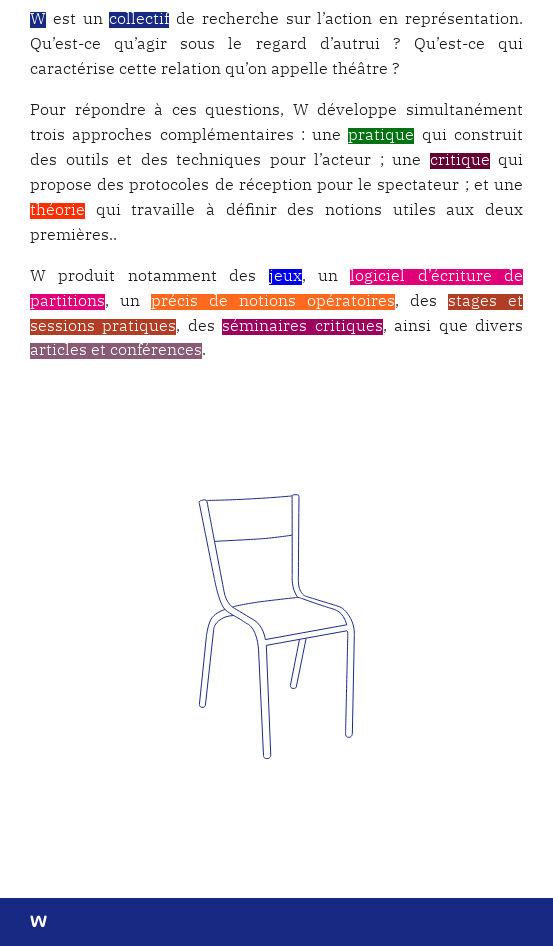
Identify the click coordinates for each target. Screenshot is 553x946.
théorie (57, 211)
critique (460, 161)
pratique (381, 136)
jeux (285, 277)
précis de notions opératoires (273, 302)
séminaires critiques (302, 327)
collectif (139, 20)
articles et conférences (116, 351)
